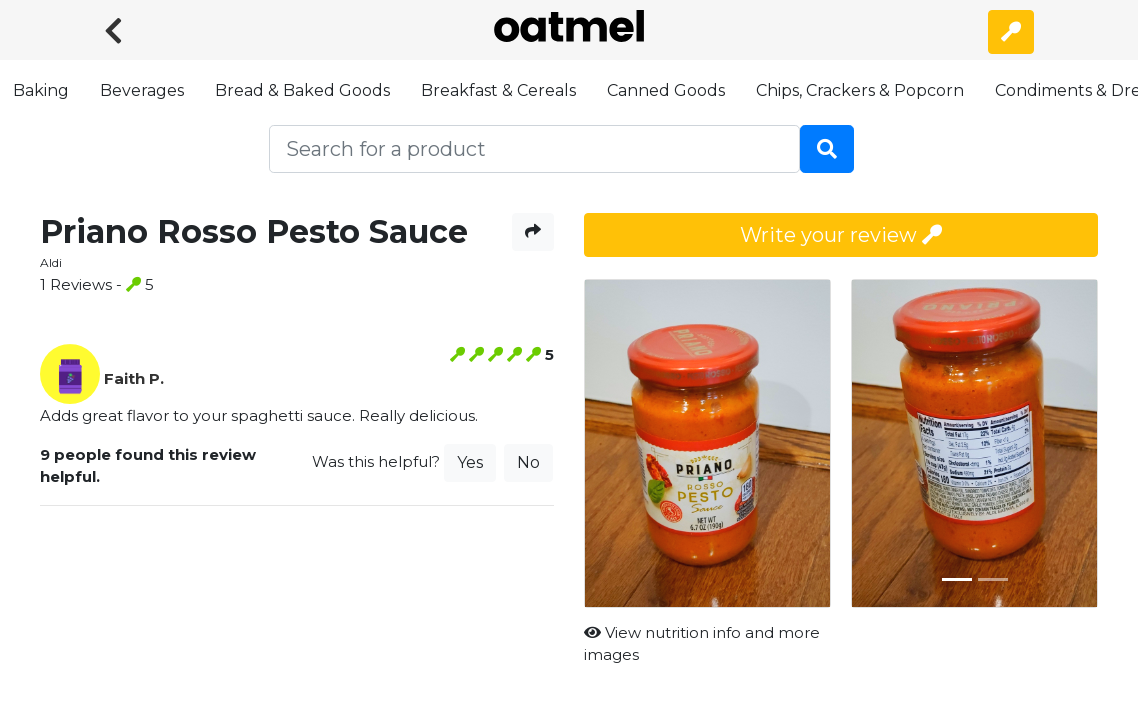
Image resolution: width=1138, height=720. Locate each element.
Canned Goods (666, 90)
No (528, 462)
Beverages (142, 90)
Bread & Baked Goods (302, 90)
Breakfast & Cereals (498, 90)
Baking (41, 90)
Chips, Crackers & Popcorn (860, 90)
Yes (470, 462)
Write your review (841, 235)
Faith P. (134, 378)
